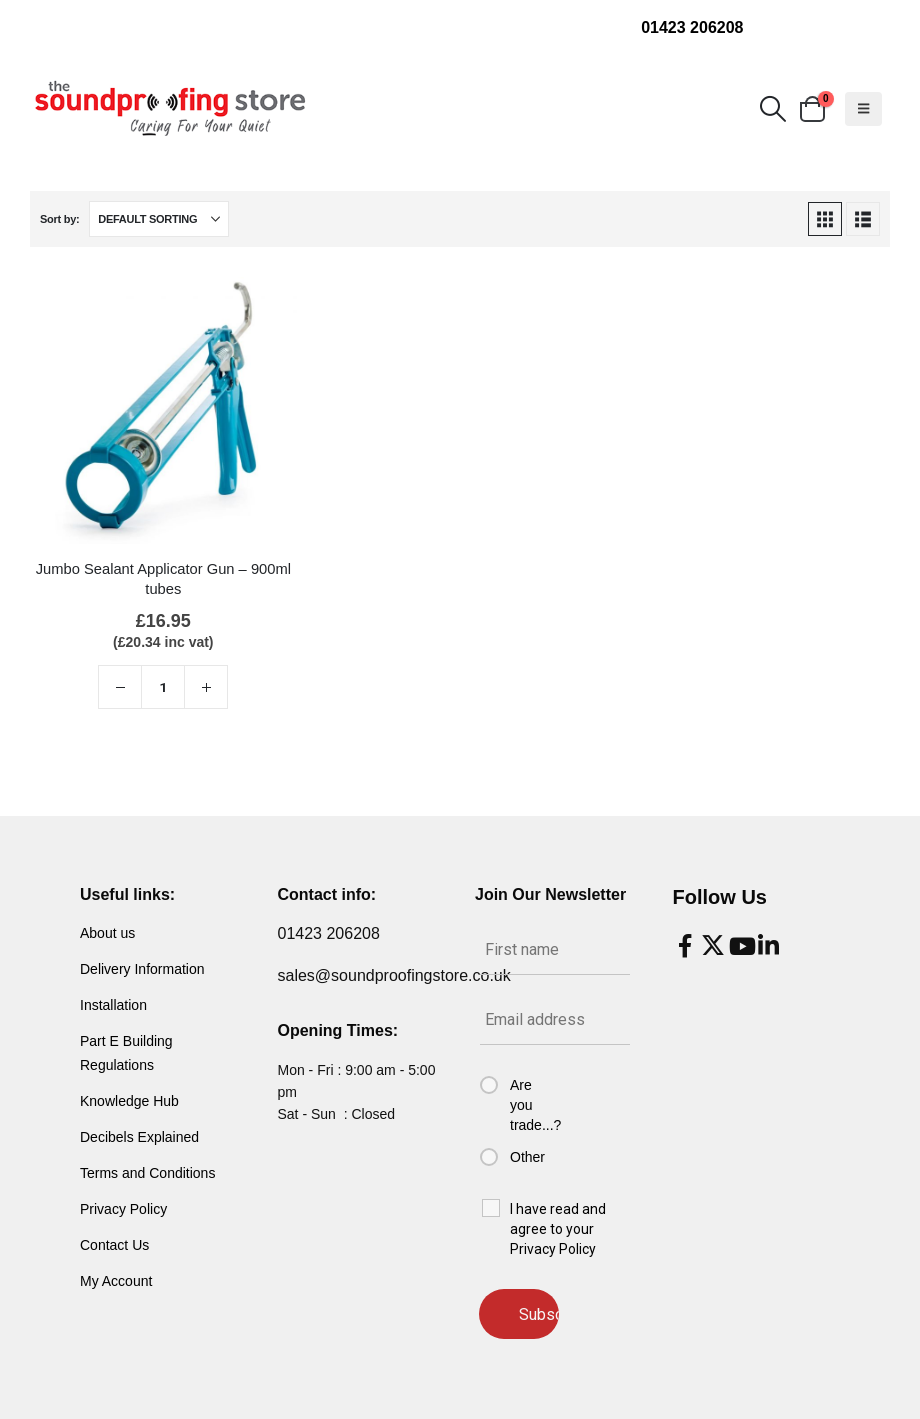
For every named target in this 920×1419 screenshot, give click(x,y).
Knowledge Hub (129, 1101)
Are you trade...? (533, 1105)
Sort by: (59, 219)
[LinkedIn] (769, 946)
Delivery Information (142, 969)
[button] (772, 109)
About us (107, 933)
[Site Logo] (170, 109)
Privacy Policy (123, 1209)
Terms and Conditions (147, 1173)
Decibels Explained (139, 1137)
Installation (113, 1005)
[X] (713, 946)
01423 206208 (692, 27)
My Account (116, 1281)
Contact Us (114, 1245)
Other (527, 1157)
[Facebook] (685, 946)
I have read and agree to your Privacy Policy (558, 1229)
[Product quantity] (163, 687)
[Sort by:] (159, 219)
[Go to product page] (163, 410)
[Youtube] (741, 946)
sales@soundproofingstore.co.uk (394, 975)
